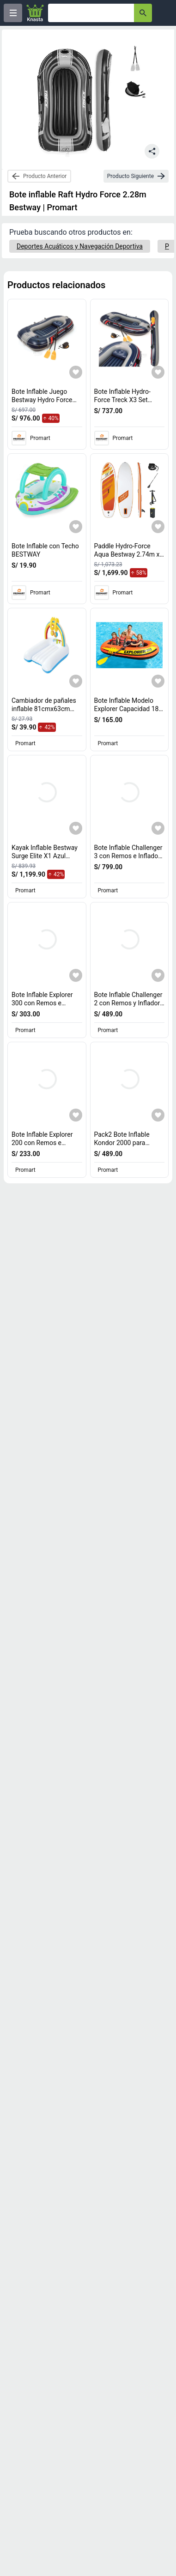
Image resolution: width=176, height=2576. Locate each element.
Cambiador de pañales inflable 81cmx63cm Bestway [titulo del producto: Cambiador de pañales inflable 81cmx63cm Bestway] (44, 708)
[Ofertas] (91, 13)
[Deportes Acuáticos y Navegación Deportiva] (79, 246)
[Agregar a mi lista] (75, 372)
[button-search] (143, 13)
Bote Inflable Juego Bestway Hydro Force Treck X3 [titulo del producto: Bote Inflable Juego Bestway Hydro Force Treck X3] (44, 399)
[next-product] (136, 176)
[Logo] (35, 13)
